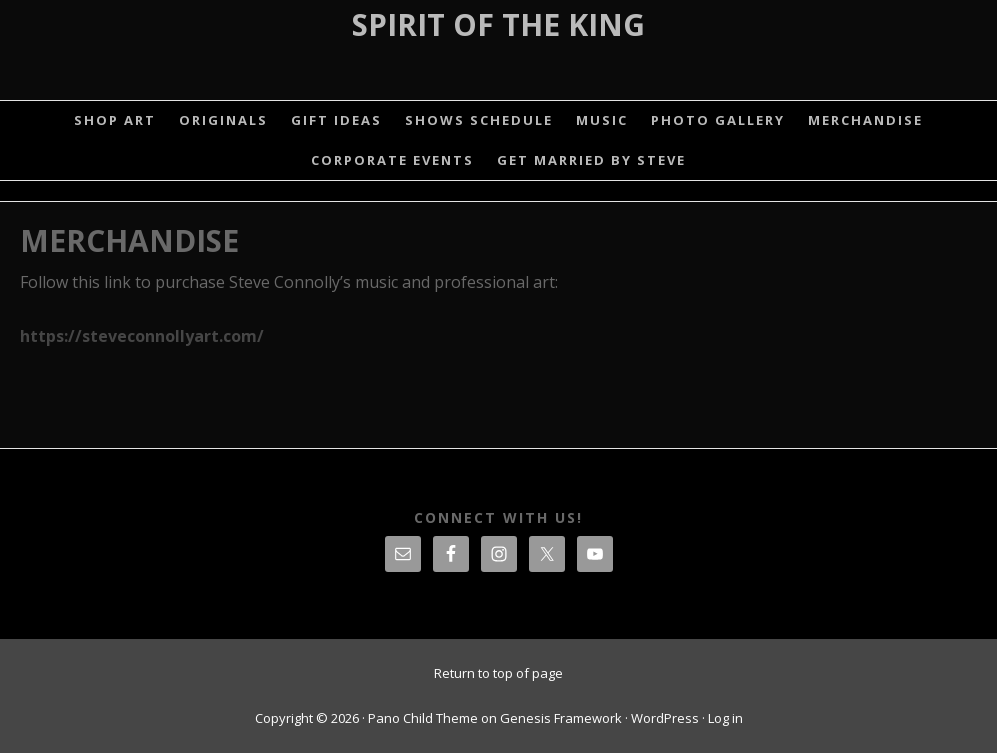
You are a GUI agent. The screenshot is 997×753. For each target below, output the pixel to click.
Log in (725, 718)
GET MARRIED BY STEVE (591, 160)
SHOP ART (115, 120)
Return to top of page (498, 673)
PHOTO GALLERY (718, 120)
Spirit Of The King (498, 24)
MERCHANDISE (865, 120)
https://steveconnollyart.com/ (142, 336)
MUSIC (602, 120)
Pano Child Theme (423, 718)
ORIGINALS (223, 120)
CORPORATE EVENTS (392, 160)
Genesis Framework (561, 718)
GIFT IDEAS (336, 120)
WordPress (665, 718)
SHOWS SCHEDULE (479, 120)
